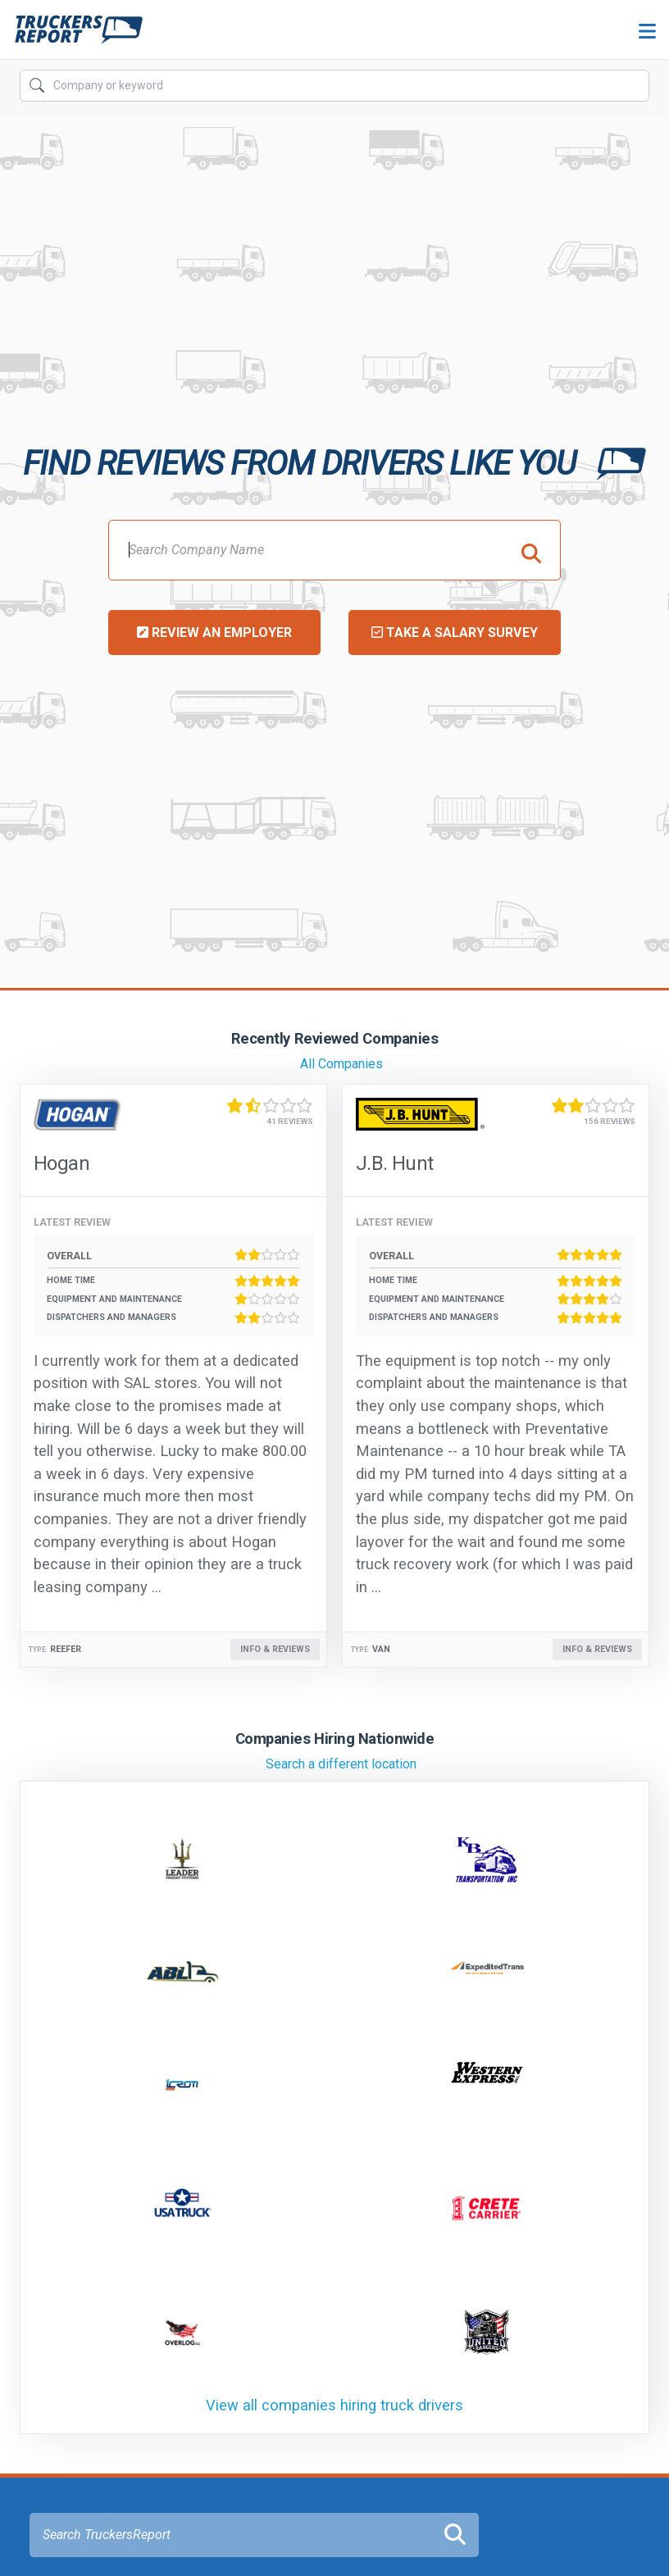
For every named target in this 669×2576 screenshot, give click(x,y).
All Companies (341, 1064)
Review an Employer (214, 632)
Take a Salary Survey (454, 632)
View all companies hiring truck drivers (334, 2405)
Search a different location (341, 1764)
